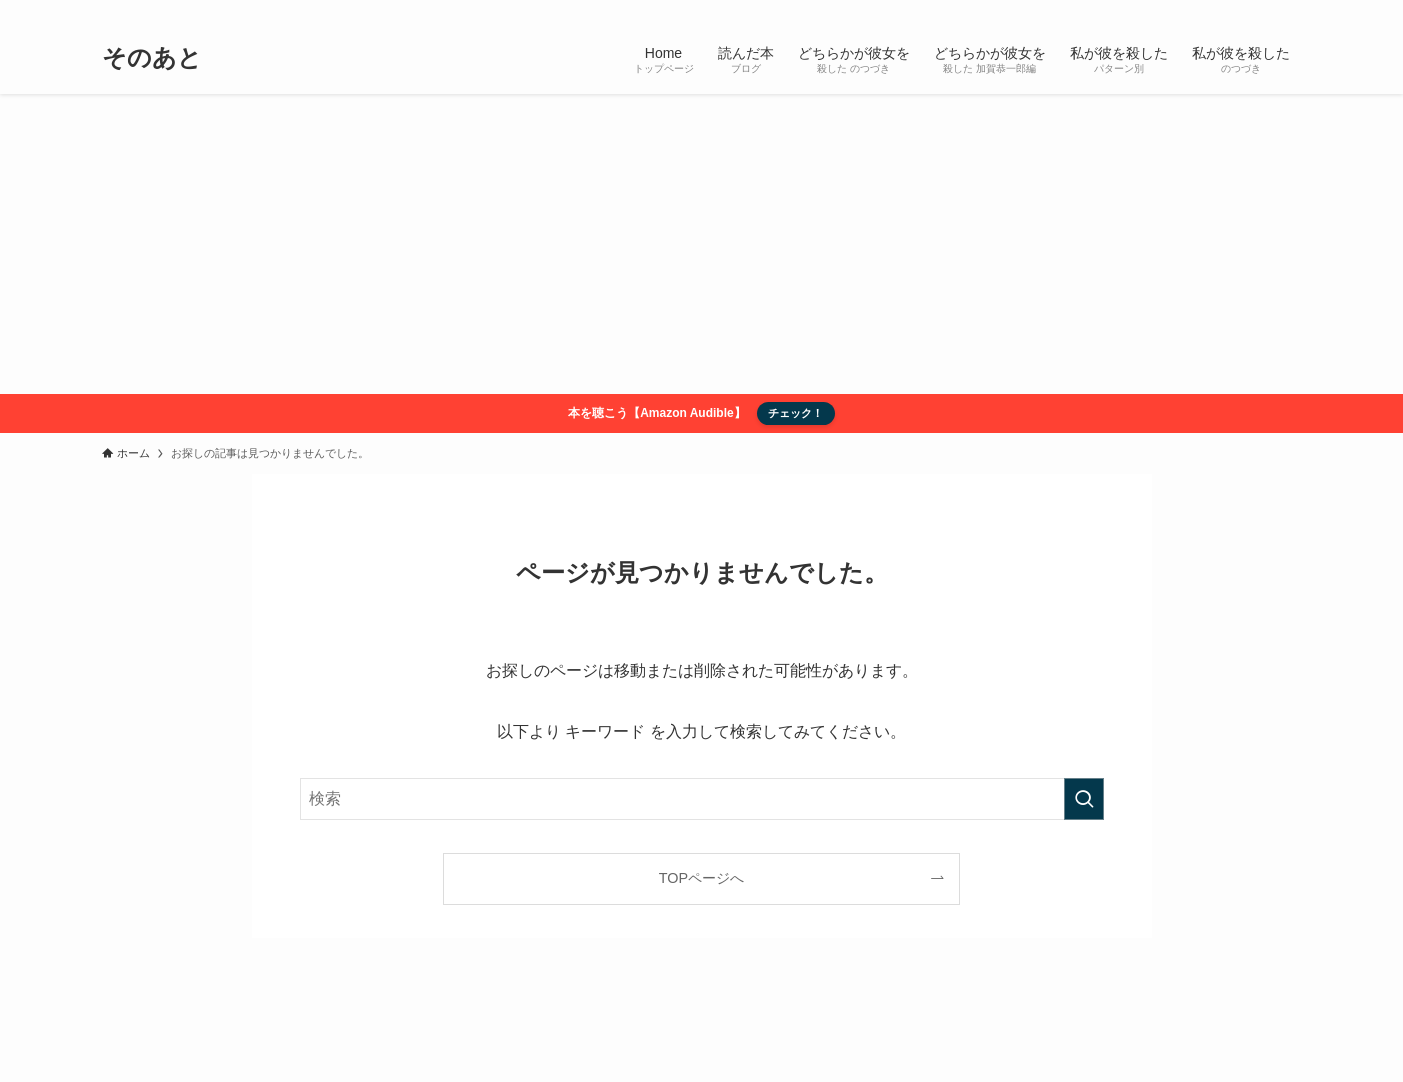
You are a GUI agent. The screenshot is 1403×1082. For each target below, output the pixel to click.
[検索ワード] (702, 799)
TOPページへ (701, 878)
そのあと (152, 58)
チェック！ (795, 413)
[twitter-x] (1237, 11)
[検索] (1289, 11)
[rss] (1263, 11)
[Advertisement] (702, 244)
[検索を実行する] (1084, 799)
